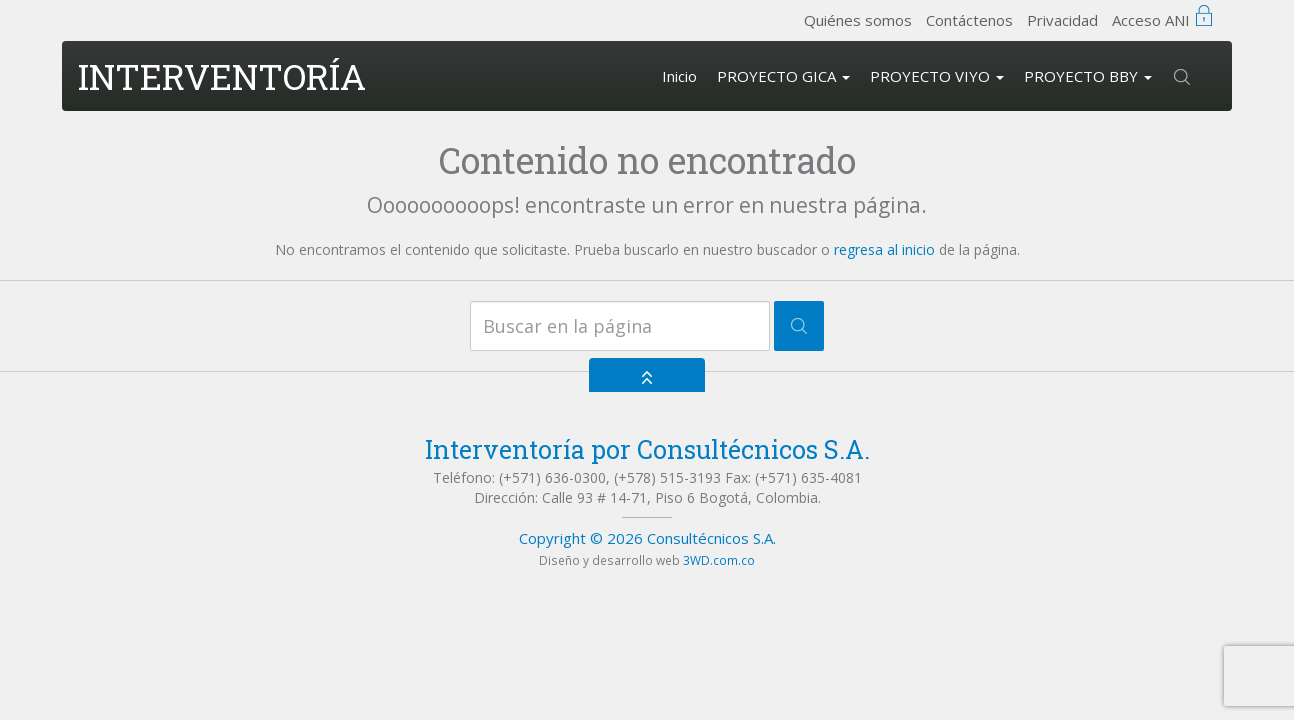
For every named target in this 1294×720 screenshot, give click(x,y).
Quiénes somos (858, 20)
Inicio (679, 76)
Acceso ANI (1151, 20)
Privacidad (1062, 20)
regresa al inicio (884, 249)
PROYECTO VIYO (937, 76)
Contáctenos (969, 20)
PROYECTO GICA (783, 76)
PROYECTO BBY (1088, 76)
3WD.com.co (719, 560)
